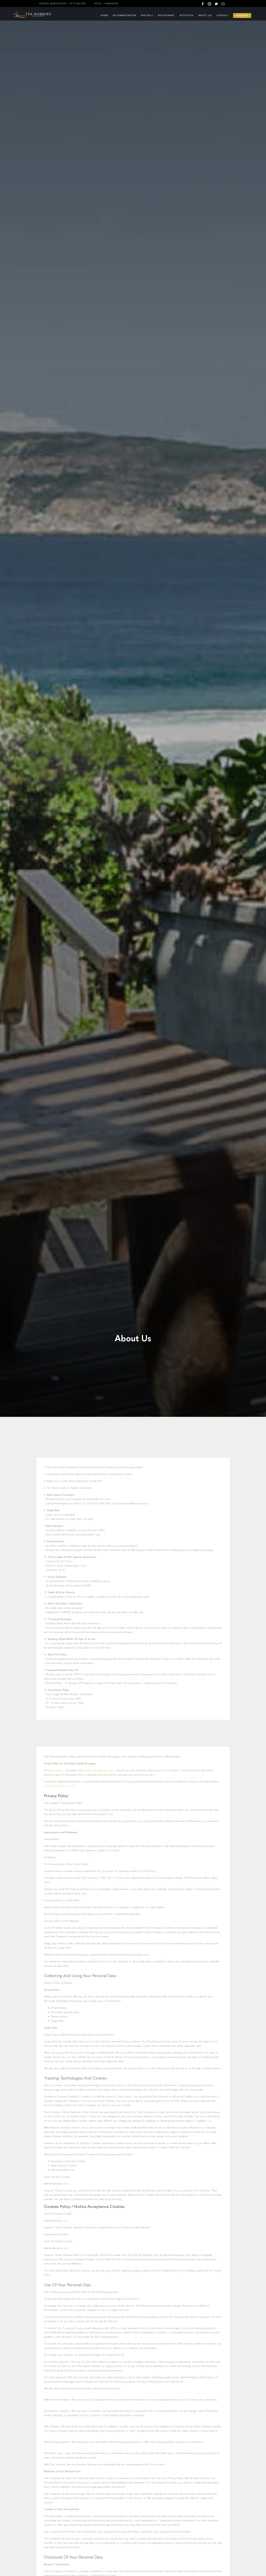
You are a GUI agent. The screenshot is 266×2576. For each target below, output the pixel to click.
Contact (222, 15)
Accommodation (124, 15)
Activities (187, 15)
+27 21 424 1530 (77, 3)
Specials (147, 15)
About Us (205, 15)
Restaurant (166, 15)
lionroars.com (55, 1770)
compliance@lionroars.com (59, 1785)
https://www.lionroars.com (99, 1770)
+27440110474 (110, 3)
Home (104, 15)
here (209, 2120)
